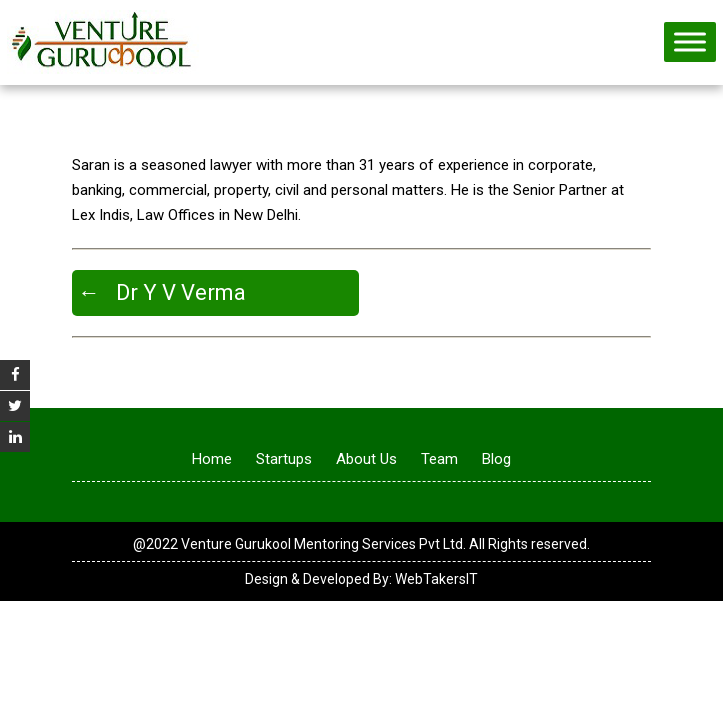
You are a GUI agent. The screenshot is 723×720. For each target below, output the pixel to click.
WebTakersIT (436, 579)
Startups (284, 459)
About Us (366, 459)
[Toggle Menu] (690, 41)
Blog (496, 459)
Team (439, 459)
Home (212, 459)
